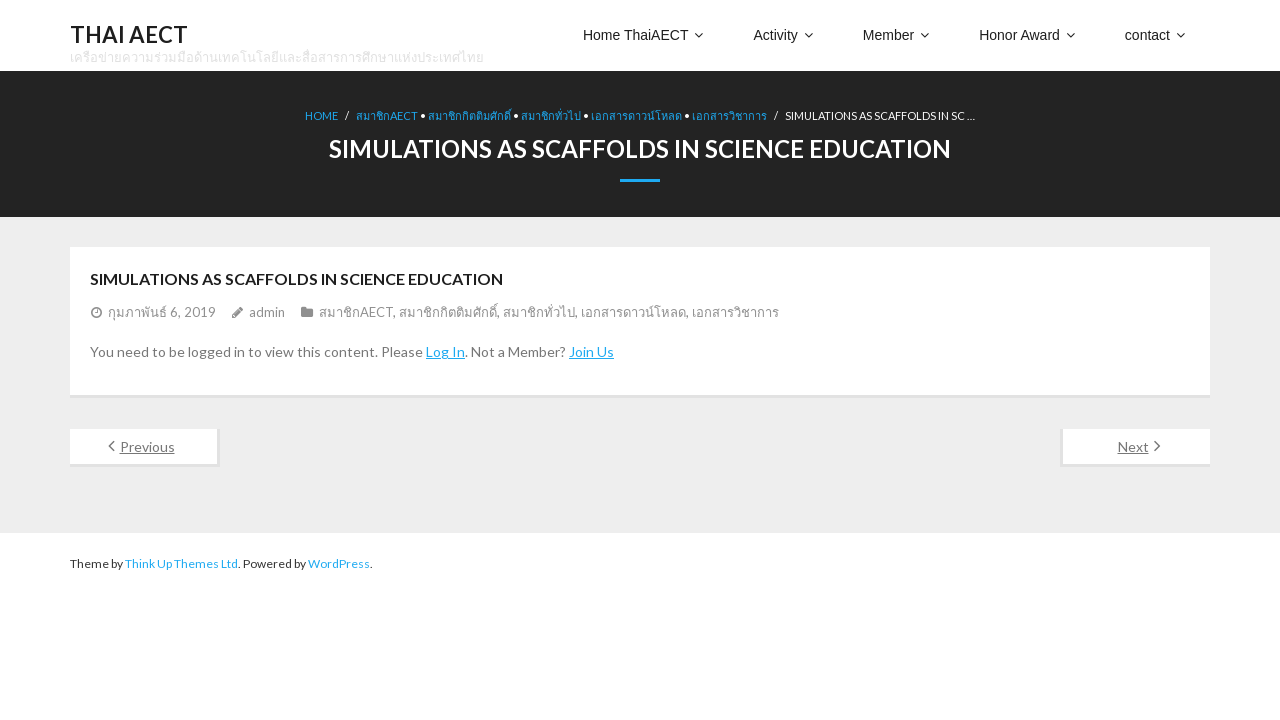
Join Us (591, 351)
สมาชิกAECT (387, 115)
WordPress (339, 563)
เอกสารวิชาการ (729, 115)
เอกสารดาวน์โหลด (636, 115)
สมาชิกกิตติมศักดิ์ (469, 115)
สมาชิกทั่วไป (551, 115)
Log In (445, 351)
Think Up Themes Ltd (181, 563)
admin (267, 312)
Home (321, 115)
